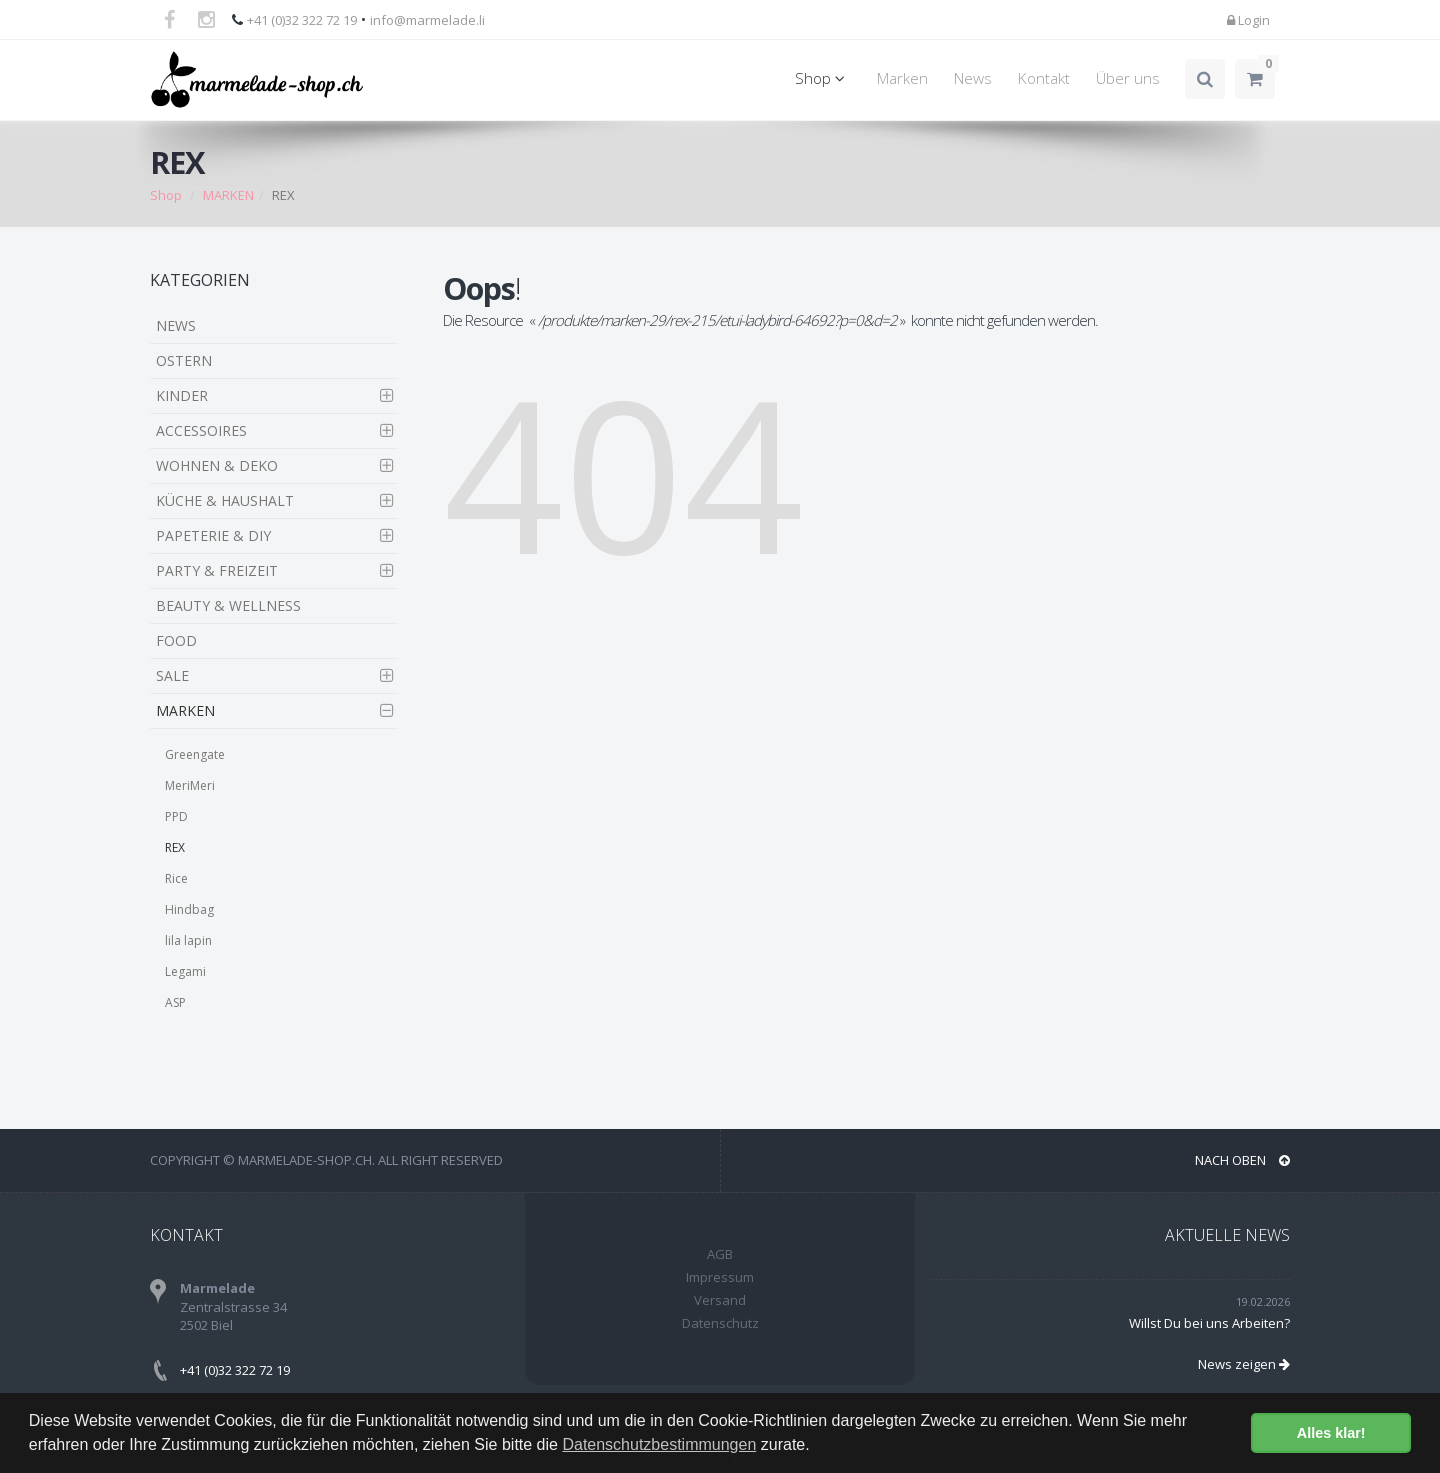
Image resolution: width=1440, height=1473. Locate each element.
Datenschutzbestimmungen (659, 1444)
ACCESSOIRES (201, 430)
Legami (185, 971)
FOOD (176, 640)
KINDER (182, 395)
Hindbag (189, 909)
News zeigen (1244, 1364)
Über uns (1128, 78)
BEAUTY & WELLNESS (228, 605)
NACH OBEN (1242, 1160)
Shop (823, 78)
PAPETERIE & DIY (213, 535)
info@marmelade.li (427, 20)
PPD (176, 816)
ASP (175, 1002)
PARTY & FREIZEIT (217, 570)
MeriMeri (190, 785)
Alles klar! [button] (1331, 1433)
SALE (172, 675)
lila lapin (188, 940)
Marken (902, 78)
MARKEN (228, 195)
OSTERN (184, 360)
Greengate (195, 754)
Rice (176, 878)
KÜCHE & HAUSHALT (225, 500)
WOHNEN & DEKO (217, 465)
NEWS (176, 325)
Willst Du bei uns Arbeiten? (1209, 1323)
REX (175, 847)
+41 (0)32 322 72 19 (302, 20)
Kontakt (1044, 78)
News (973, 78)
